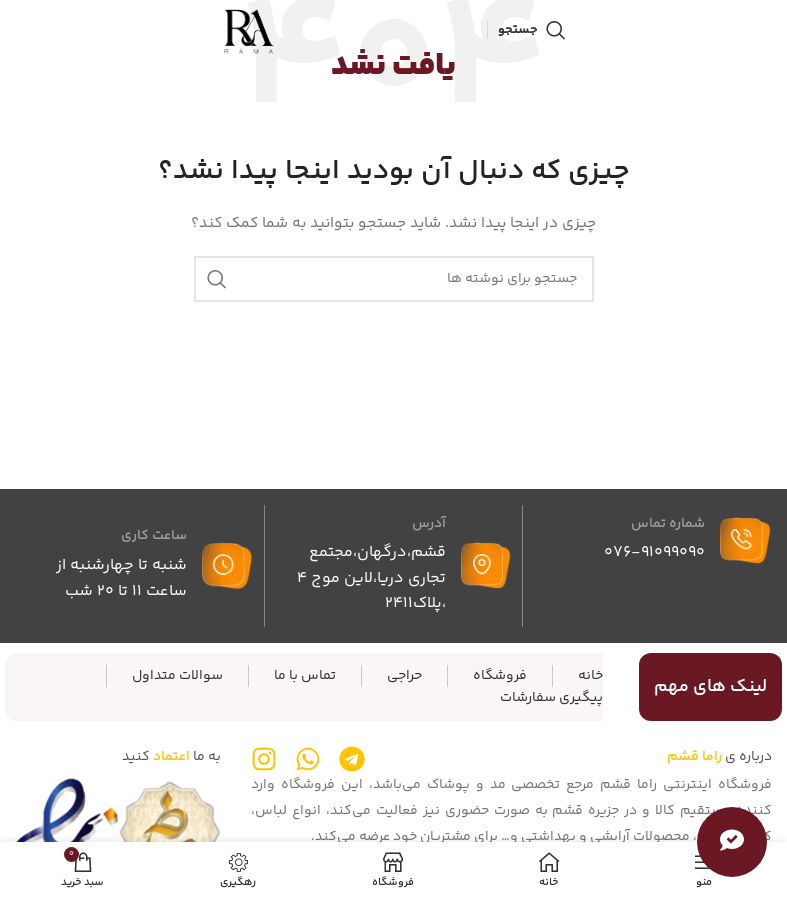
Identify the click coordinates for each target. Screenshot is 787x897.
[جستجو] (532, 30)
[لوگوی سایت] (249, 30)
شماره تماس (668, 524)
